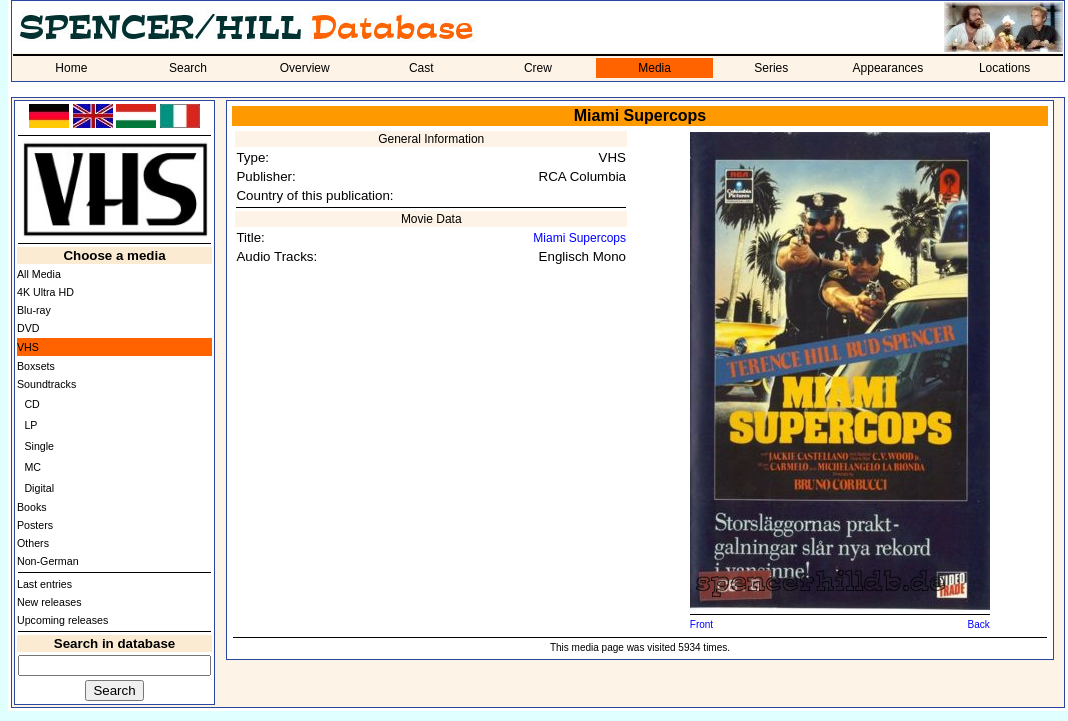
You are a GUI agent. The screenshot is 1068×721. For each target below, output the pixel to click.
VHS (28, 347)
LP (30, 425)
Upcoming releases (62, 620)
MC (32, 467)
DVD (28, 328)
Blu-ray (34, 310)
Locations (1004, 68)
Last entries (44, 584)
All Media (39, 274)
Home (71, 68)
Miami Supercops (579, 238)
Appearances (888, 68)
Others (33, 543)
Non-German (48, 561)
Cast (421, 68)
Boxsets (36, 366)
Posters (35, 525)
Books (32, 507)
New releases (49, 602)
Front (701, 624)
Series (771, 68)
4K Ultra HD (45, 292)
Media (654, 68)
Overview (305, 68)
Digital (39, 488)
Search (188, 68)
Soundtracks (46, 384)
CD (31, 404)
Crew (538, 68)
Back (979, 624)
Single (39, 446)
